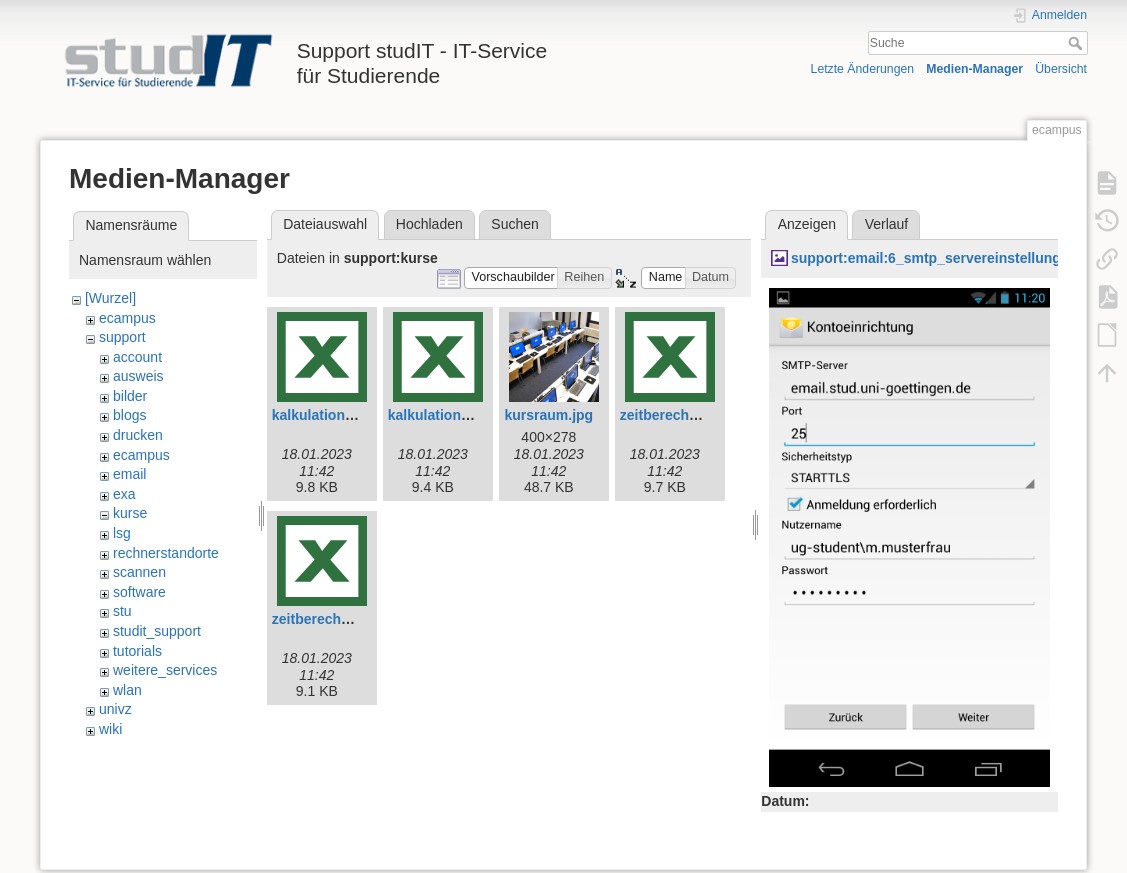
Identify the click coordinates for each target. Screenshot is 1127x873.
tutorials (137, 651)
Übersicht (1061, 69)
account (137, 357)
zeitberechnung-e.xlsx (693, 415)
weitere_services (165, 670)
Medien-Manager (974, 69)
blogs (129, 415)
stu (122, 611)
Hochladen (429, 224)
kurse (130, 513)
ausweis (138, 376)
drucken (138, 435)
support (122, 337)
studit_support (157, 631)
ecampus (127, 318)
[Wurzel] (110, 298)
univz (115, 709)
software (139, 592)
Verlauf (887, 224)
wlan (127, 690)
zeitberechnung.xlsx (339, 619)
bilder (130, 396)
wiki (110, 729)
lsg (122, 533)
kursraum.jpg (548, 415)
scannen (139, 572)
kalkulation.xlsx (440, 415)
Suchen (514, 224)
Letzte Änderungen (863, 69)
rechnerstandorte (166, 553)
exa (124, 494)
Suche (1077, 43)
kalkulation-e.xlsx (330, 415)
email (129, 474)
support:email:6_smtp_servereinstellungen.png (949, 258)
